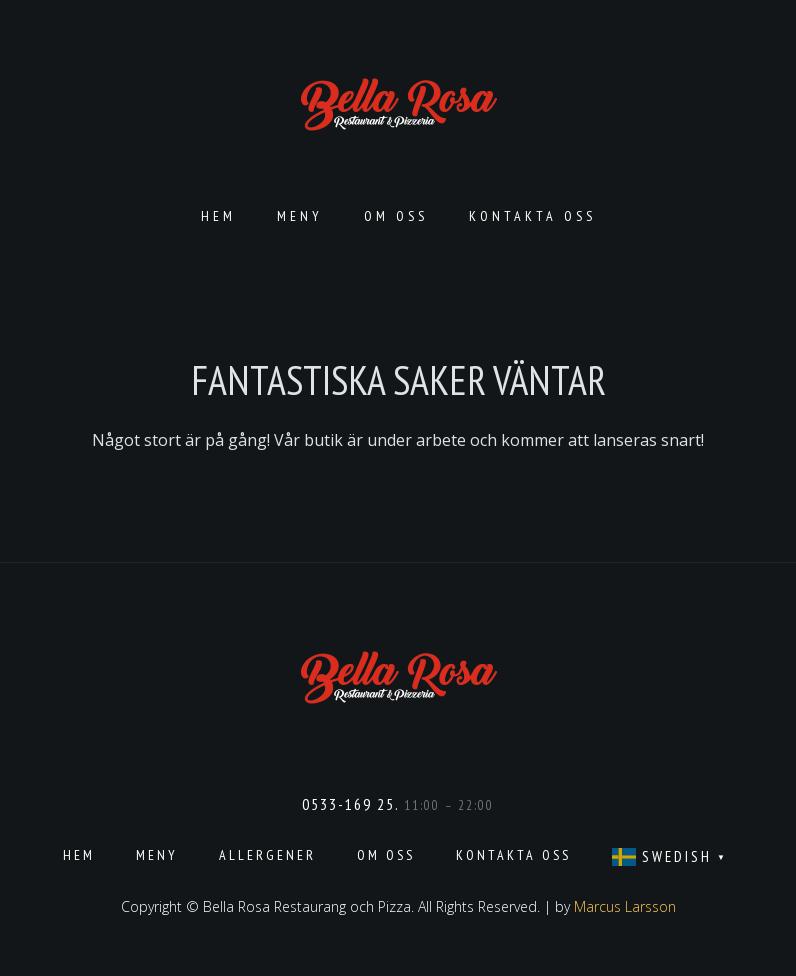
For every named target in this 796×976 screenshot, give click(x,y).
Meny (300, 216)
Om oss (396, 216)
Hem (218, 216)
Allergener (267, 855)
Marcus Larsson (625, 906)
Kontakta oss (532, 216)
